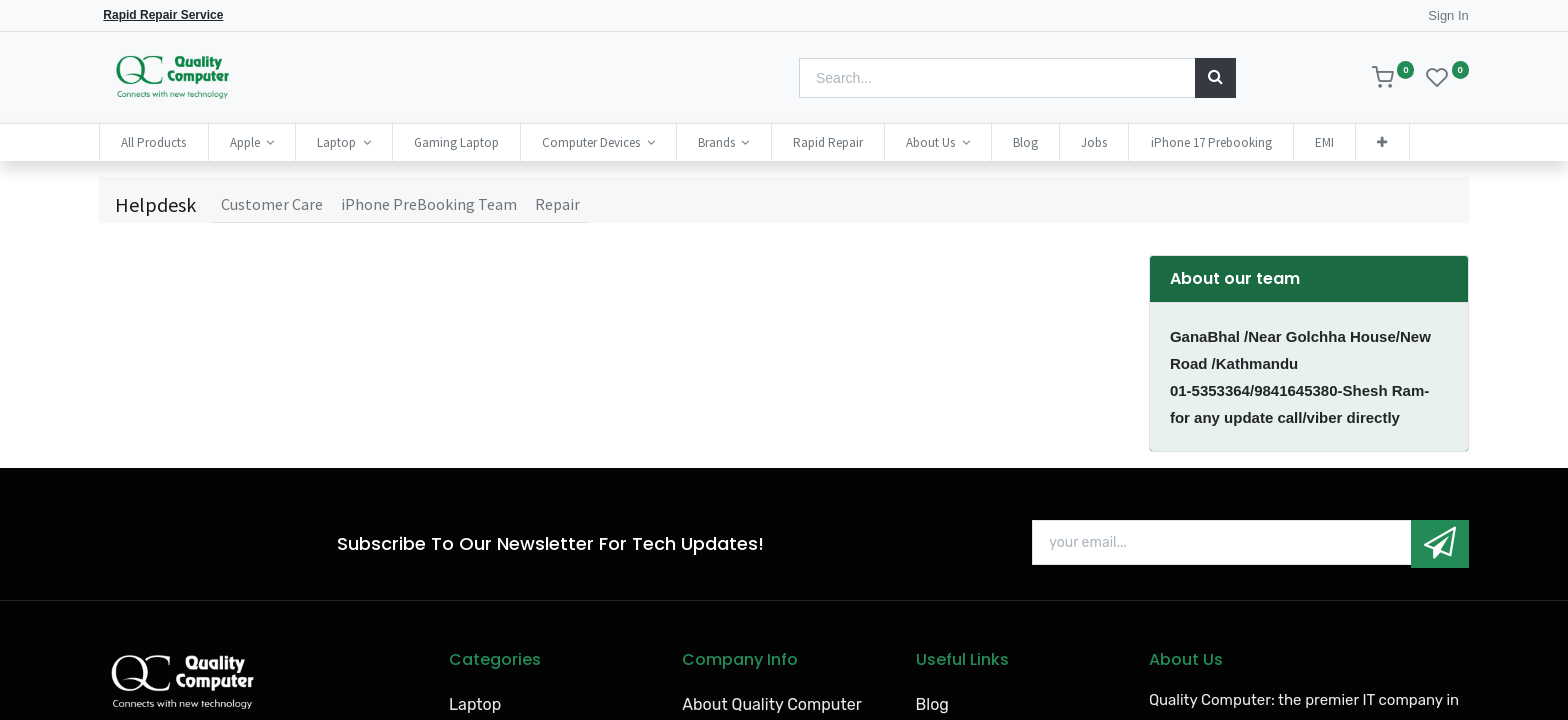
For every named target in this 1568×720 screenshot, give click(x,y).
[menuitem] (153, 142)
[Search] (1215, 78)
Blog (932, 704)
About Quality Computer (771, 704)
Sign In (1448, 15)
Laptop (475, 704)
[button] (1382, 142)
